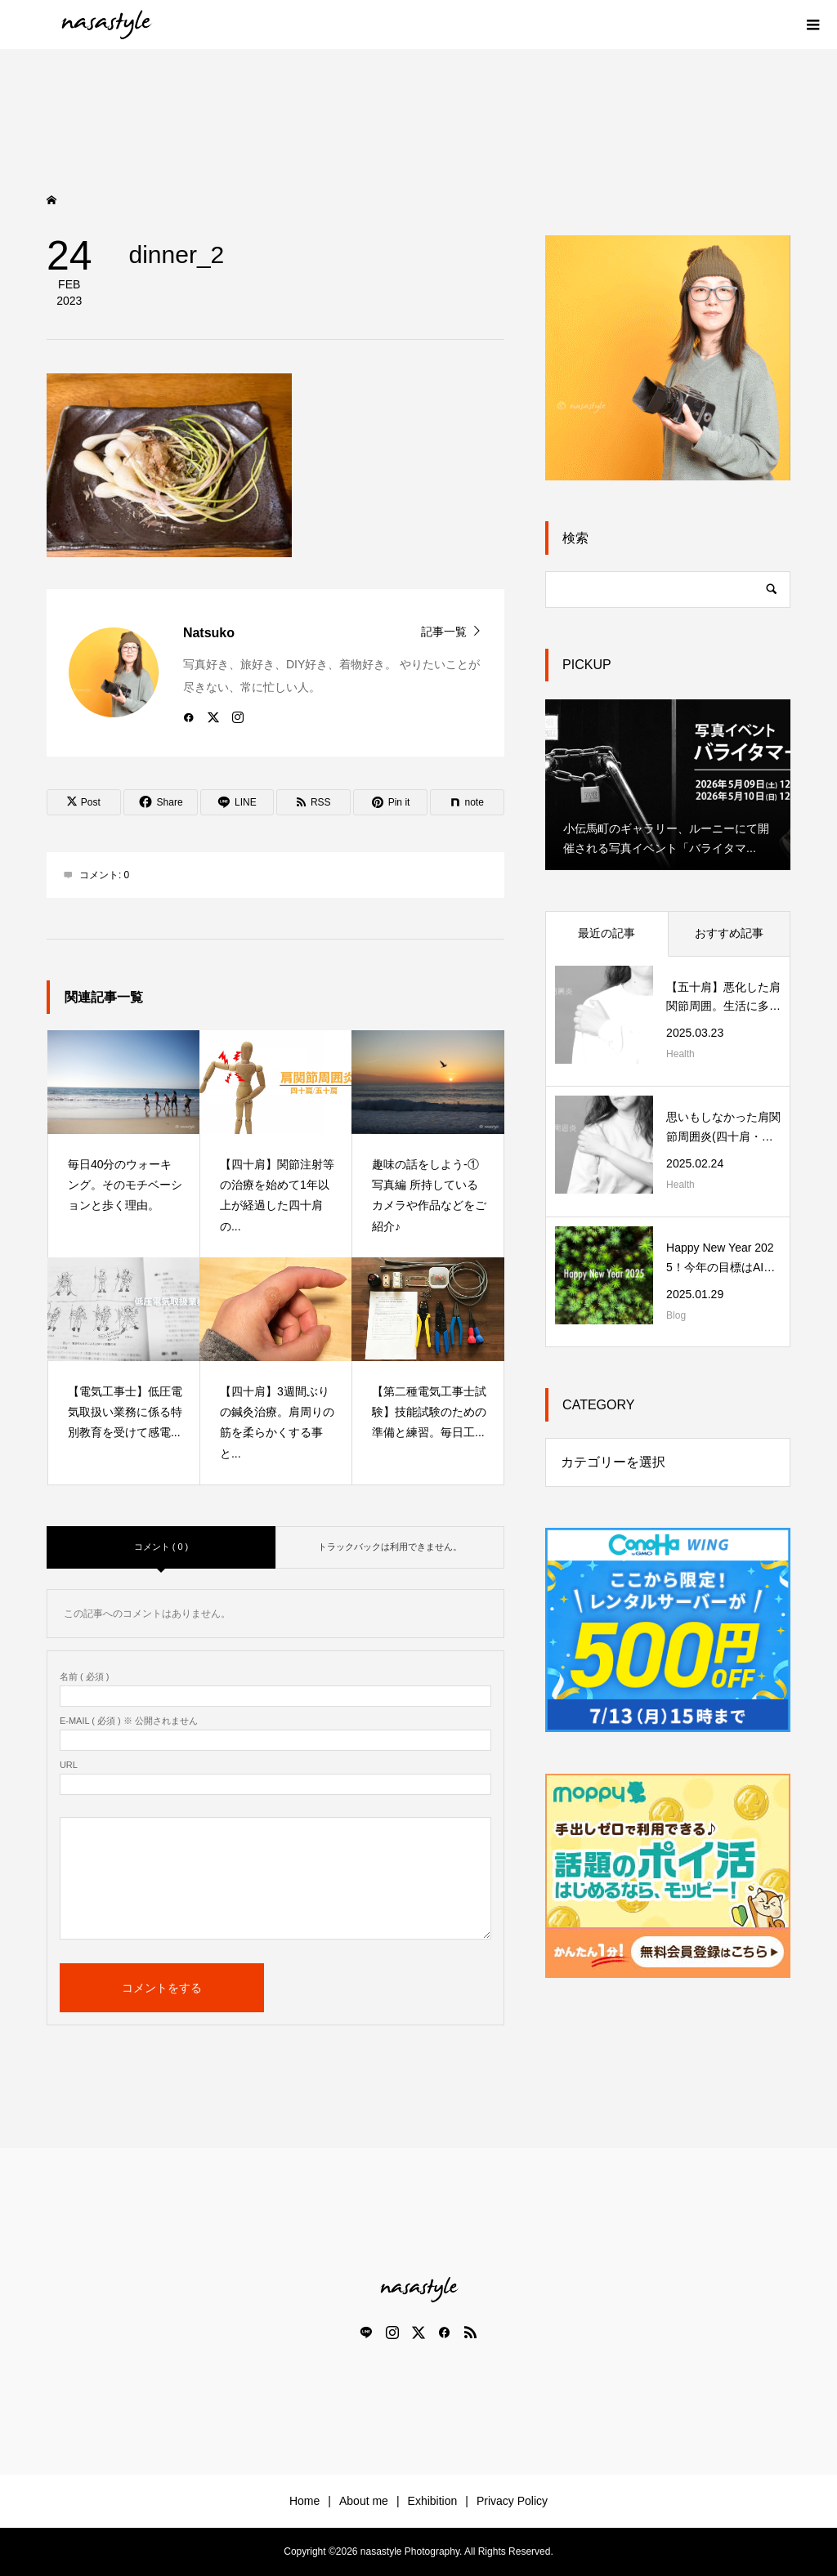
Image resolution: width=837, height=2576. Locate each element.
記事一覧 (444, 631)
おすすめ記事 (729, 933)
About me (363, 2500)
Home (304, 2500)
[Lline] (237, 802)
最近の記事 (606, 933)
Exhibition (433, 2500)
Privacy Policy (512, 2500)
